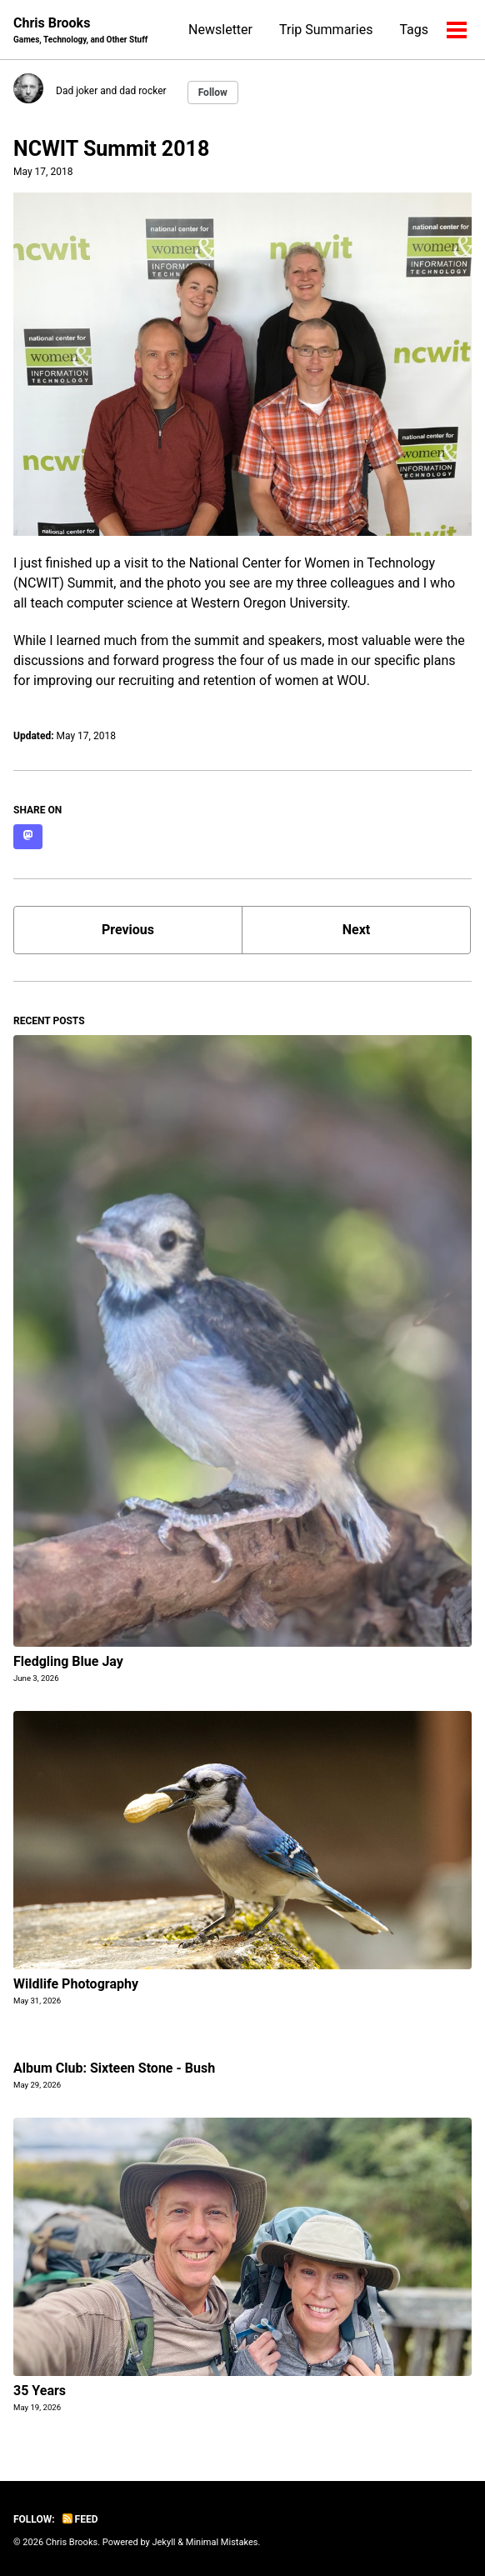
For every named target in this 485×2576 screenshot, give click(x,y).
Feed (80, 2519)
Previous (128, 930)
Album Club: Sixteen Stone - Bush (114, 2068)
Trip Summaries (325, 30)
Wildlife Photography (75, 1984)
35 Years (39, 2390)
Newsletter (220, 30)
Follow (213, 92)
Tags (413, 30)
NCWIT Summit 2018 (111, 149)
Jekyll (163, 2542)
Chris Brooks (80, 30)
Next (356, 930)
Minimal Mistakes (222, 2542)
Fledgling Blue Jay (68, 1661)
